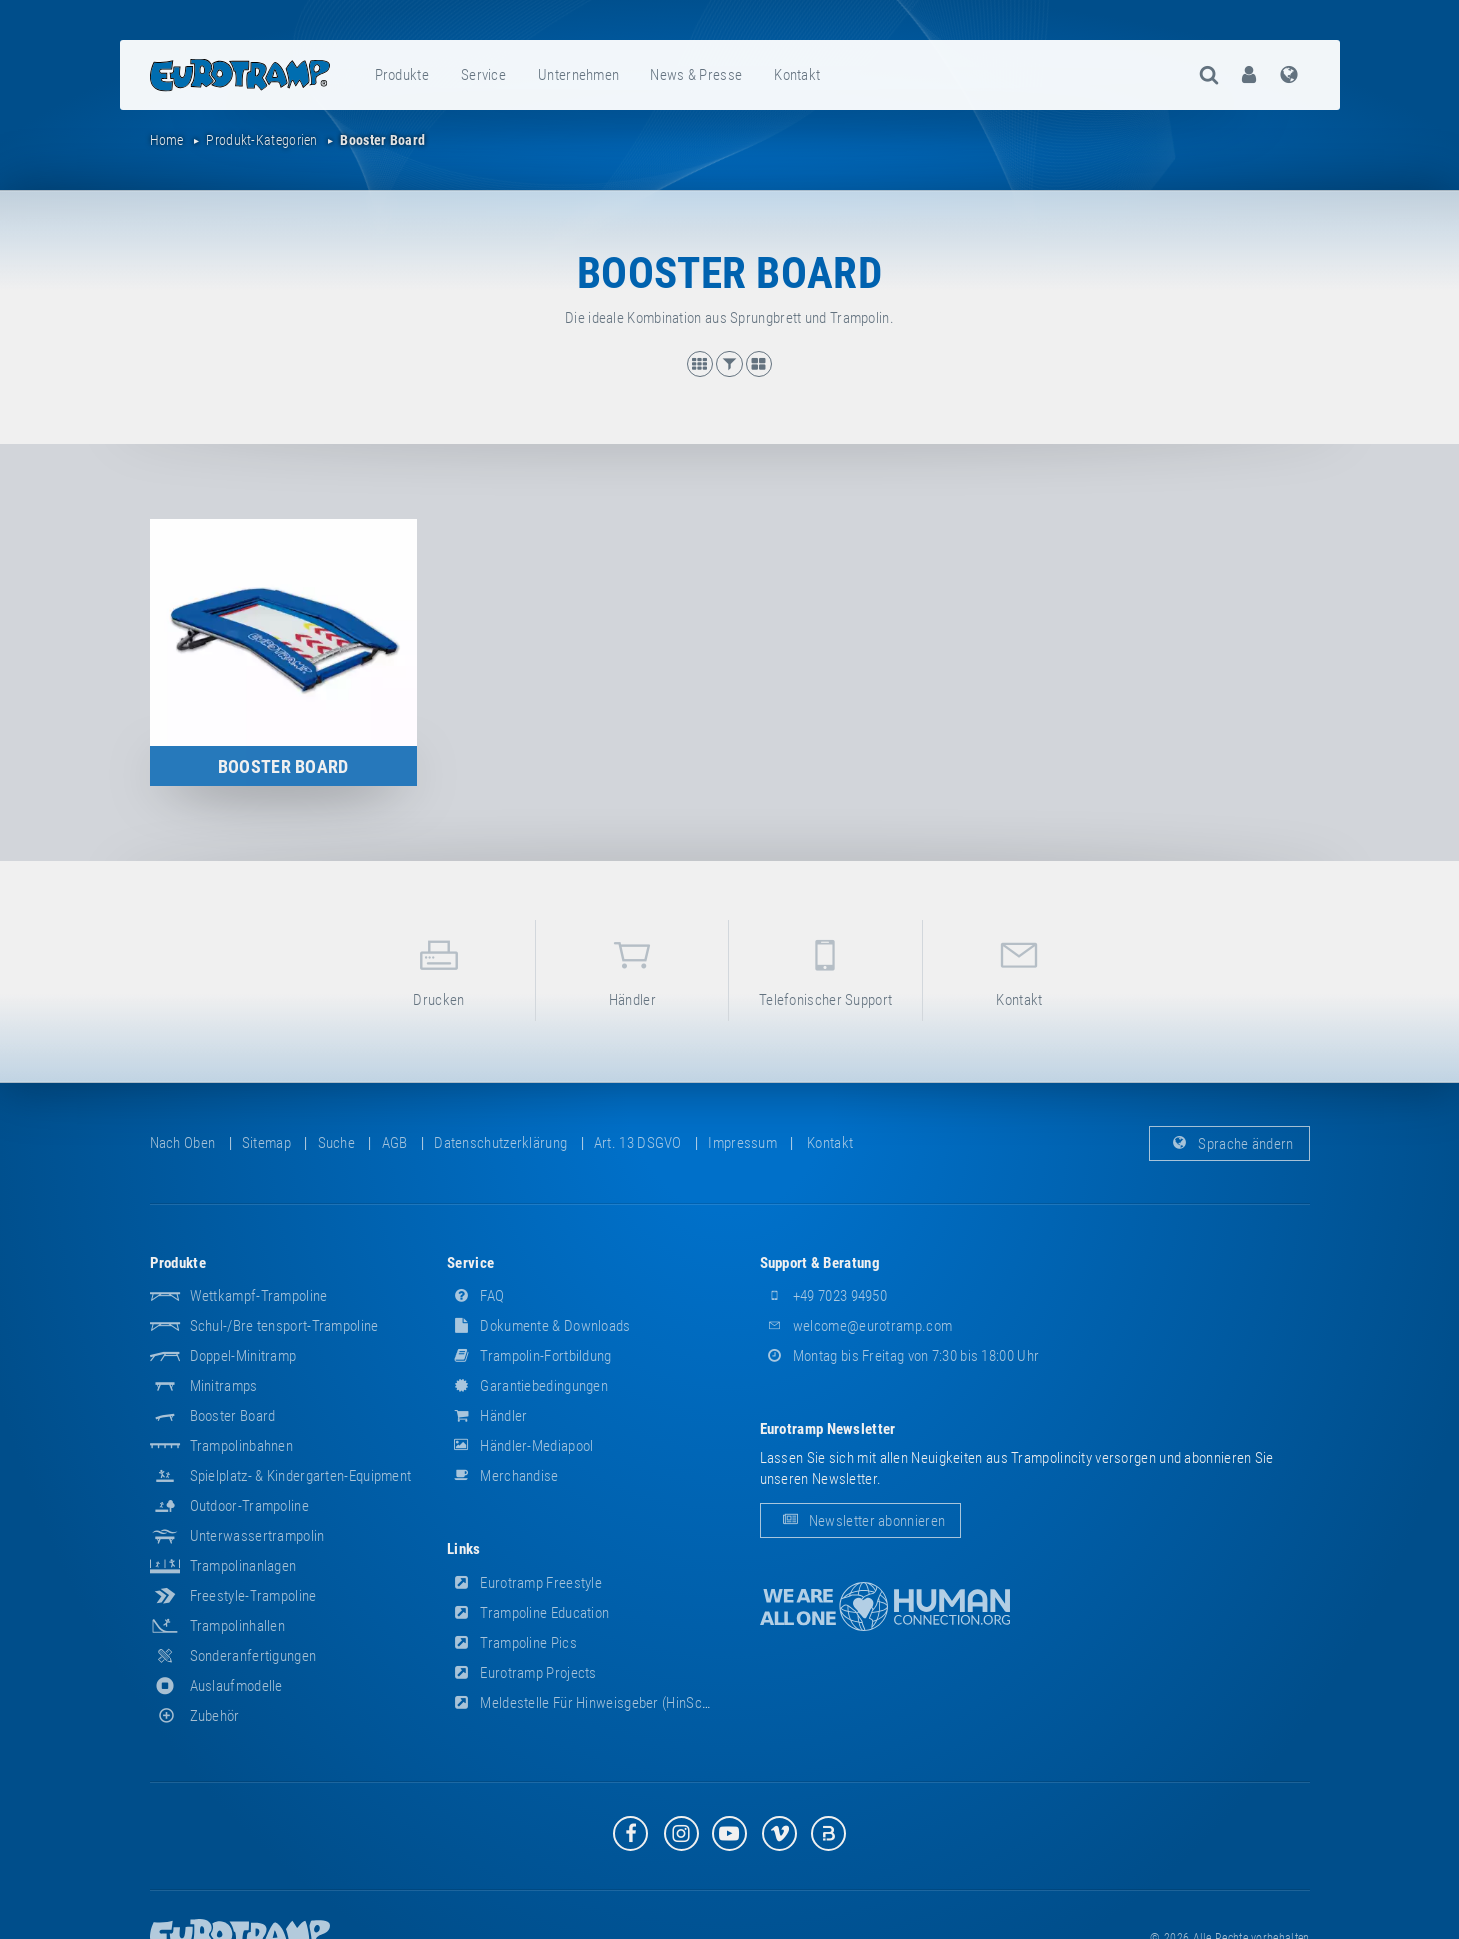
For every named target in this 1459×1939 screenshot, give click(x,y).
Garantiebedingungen (527, 1386)
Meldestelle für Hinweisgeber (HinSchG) (585, 1703)
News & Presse (696, 75)
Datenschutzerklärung (500, 1143)
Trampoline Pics (512, 1643)
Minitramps (224, 1386)
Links (464, 1549)
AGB (395, 1143)
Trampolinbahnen (242, 1446)
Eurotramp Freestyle (524, 1583)
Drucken (439, 969)
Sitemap (266, 1143)
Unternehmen (578, 75)
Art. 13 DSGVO (638, 1143)
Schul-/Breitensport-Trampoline (284, 1326)
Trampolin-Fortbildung (529, 1356)
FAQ (475, 1296)
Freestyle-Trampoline (253, 1596)
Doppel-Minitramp (243, 1356)
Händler (632, 969)
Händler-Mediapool (520, 1446)
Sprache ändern (1229, 1143)
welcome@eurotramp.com (856, 1326)
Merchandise (503, 1476)
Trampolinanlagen (243, 1566)
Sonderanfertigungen (253, 1656)
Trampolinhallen (238, 1626)
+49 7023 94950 (824, 1296)
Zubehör (195, 1716)
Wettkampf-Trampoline (259, 1296)
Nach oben (183, 1143)
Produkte (402, 75)
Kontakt (797, 75)
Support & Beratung (820, 1263)
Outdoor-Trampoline (249, 1506)
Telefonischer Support (825, 969)
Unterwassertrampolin (257, 1536)
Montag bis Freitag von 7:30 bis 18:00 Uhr (900, 1356)
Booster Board (233, 1416)
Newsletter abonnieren (861, 1521)
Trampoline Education (528, 1613)
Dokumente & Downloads (539, 1326)
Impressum (742, 1143)
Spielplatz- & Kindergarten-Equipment (301, 1476)
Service (483, 75)
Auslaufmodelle (236, 1686)
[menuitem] (403, 75)
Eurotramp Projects (522, 1673)
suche (337, 1143)
